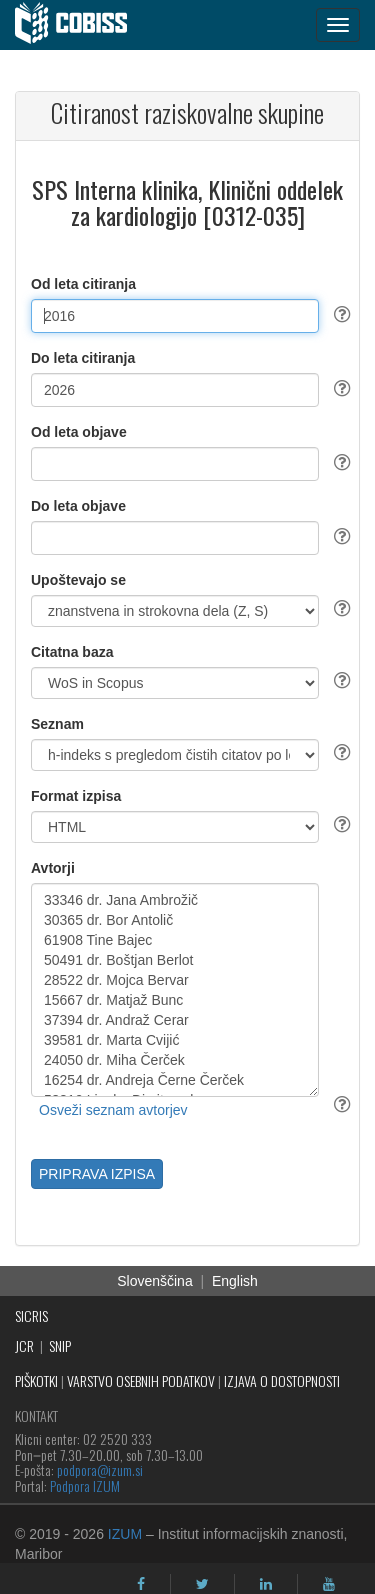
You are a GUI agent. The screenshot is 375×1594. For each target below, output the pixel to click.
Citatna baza (72, 652)
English (235, 1281)
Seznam (57, 724)
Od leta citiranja (83, 284)
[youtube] (329, 1584)
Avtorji (53, 868)
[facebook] (141, 1584)
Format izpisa (76, 796)
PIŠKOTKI (36, 1380)
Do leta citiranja (83, 358)
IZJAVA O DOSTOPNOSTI (282, 1380)
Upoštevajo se (78, 580)
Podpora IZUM (85, 1485)
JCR (24, 1345)
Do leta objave (78, 506)
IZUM (125, 1534)
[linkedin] (266, 1584)
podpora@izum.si (100, 1469)
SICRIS (31, 1315)
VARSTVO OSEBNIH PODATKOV (141, 1380)
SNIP (60, 1345)
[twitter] (202, 1584)
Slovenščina (155, 1281)
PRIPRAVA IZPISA (97, 1174)
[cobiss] (81, 25)
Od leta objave (79, 432)
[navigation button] (338, 25)
